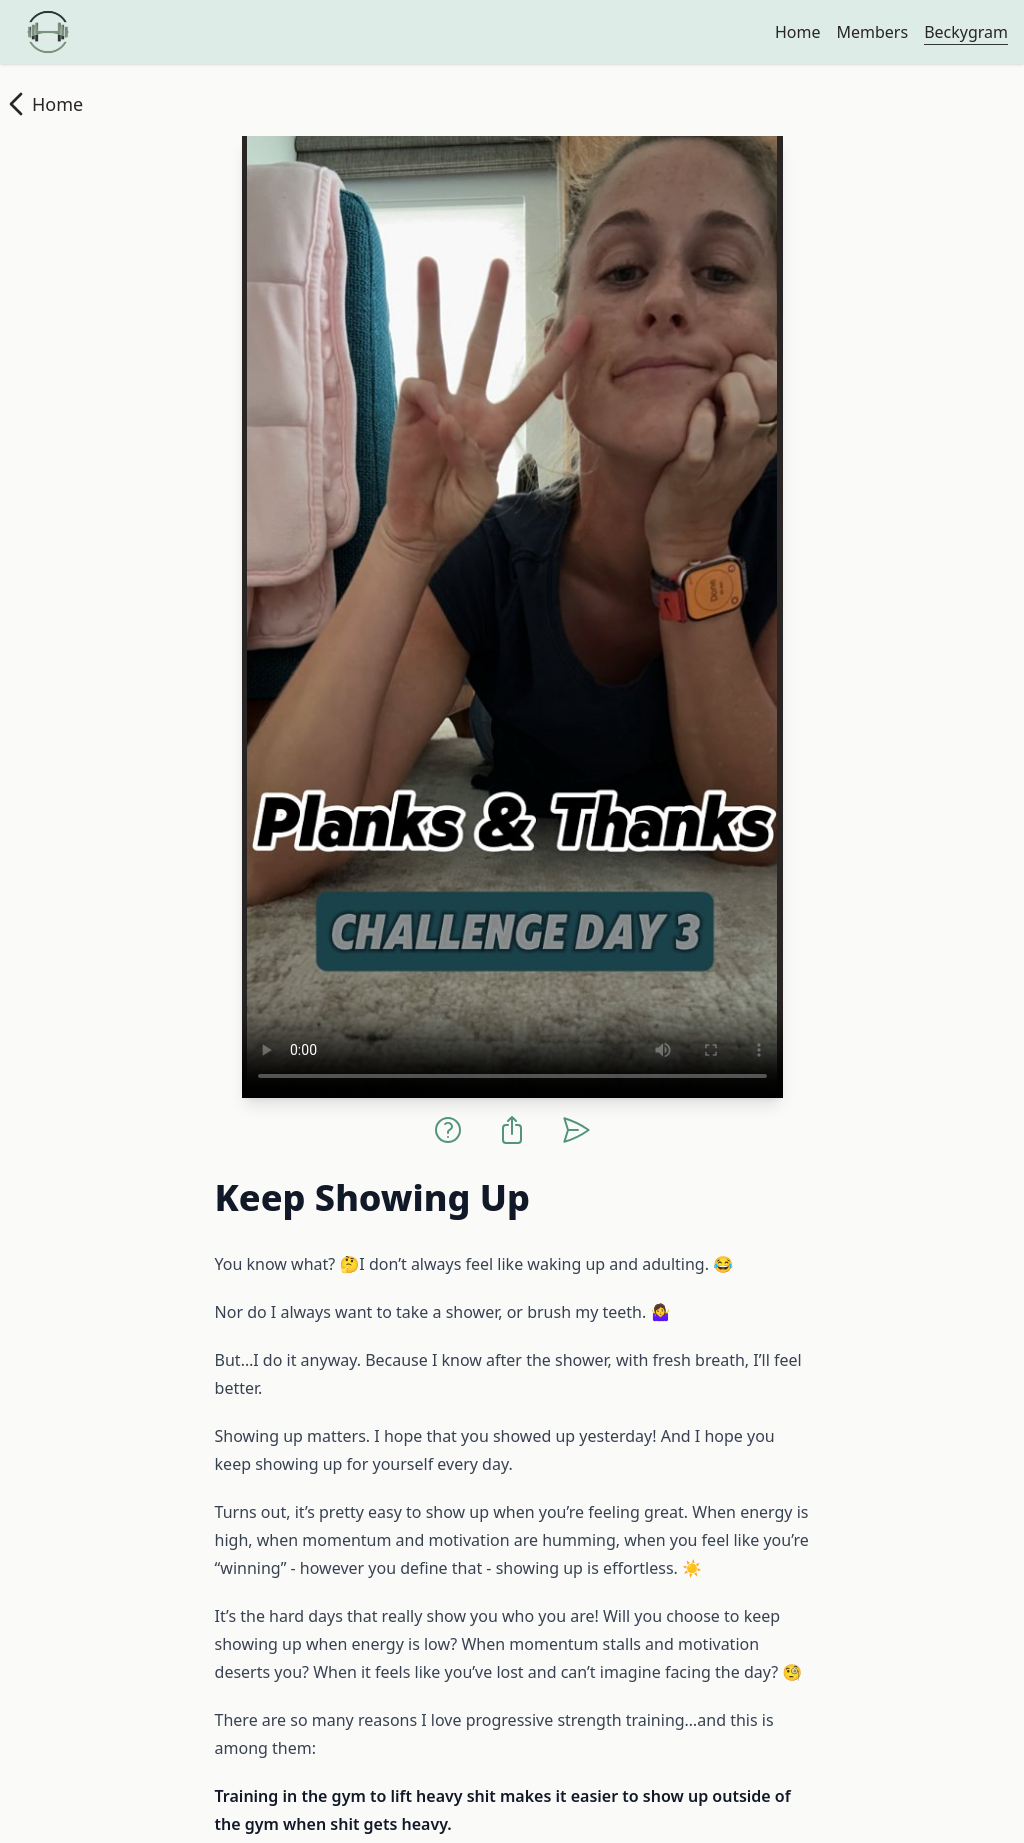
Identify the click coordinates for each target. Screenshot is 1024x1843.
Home (798, 32)
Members (872, 32)
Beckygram (966, 32)
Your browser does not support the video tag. (512, 617)
